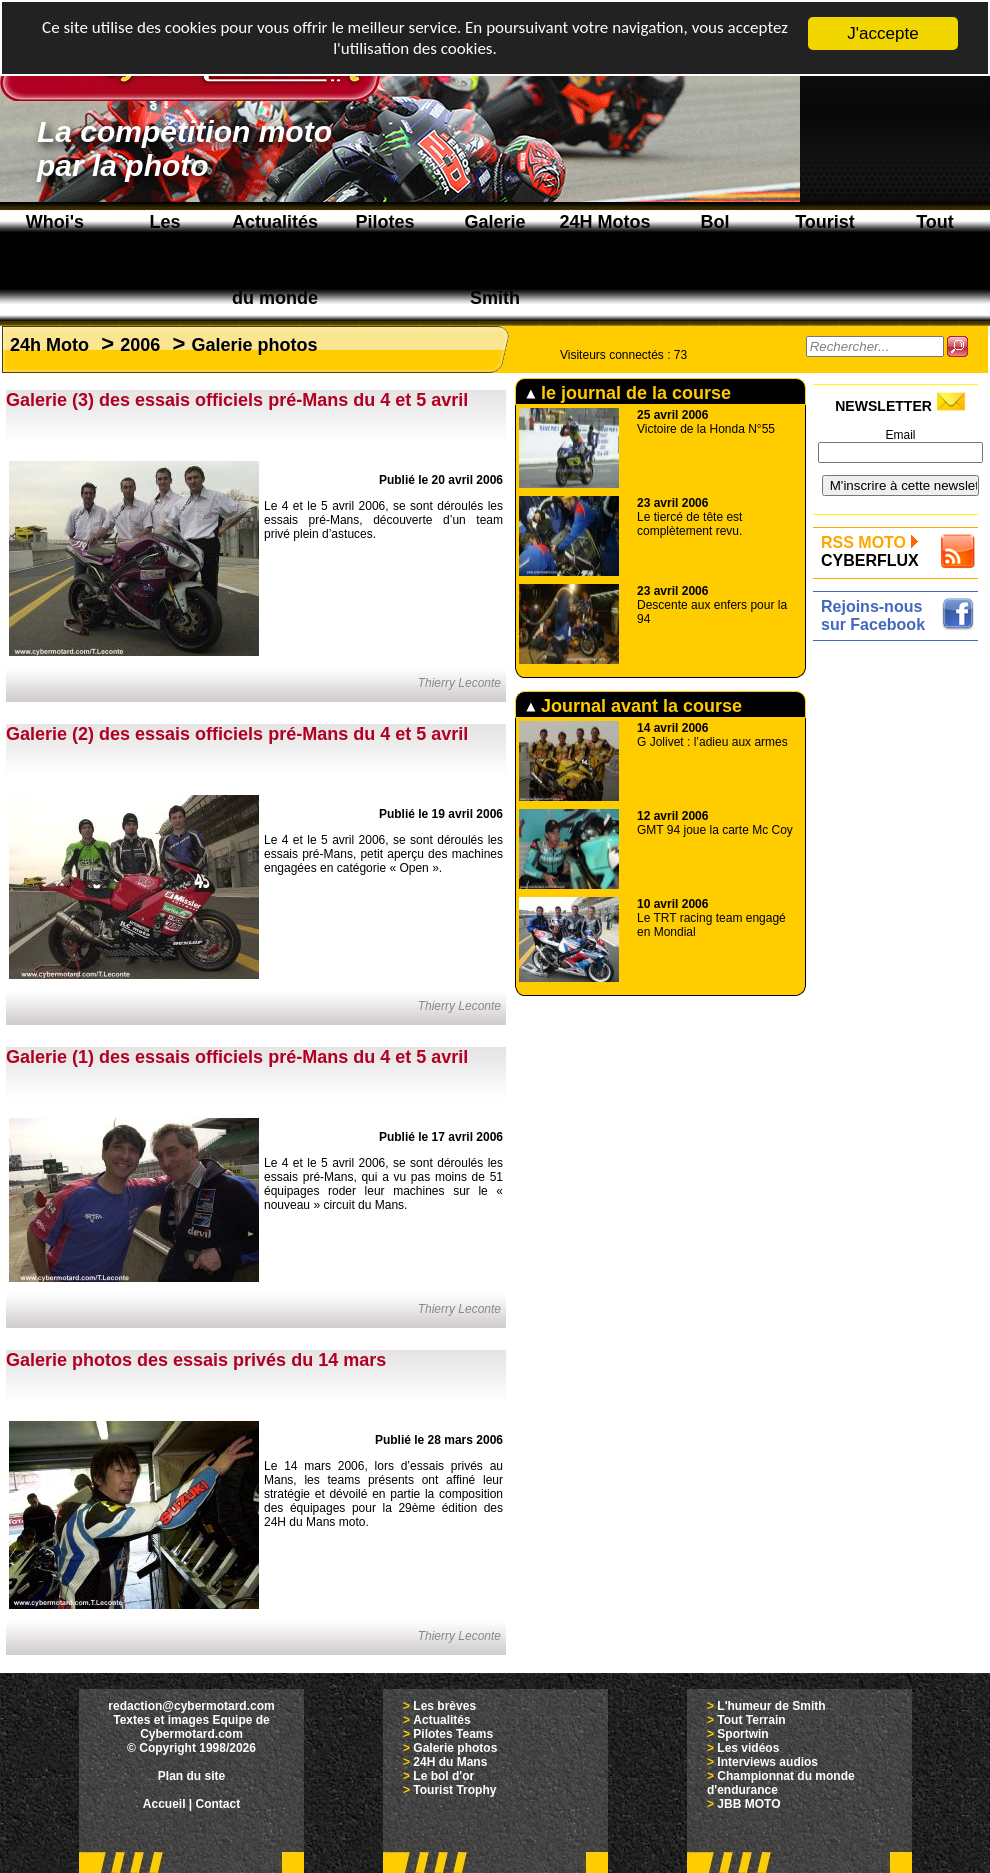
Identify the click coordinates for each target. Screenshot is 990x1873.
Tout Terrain (751, 1720)
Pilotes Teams (453, 1734)
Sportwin (742, 1734)
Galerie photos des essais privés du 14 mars (196, 1360)
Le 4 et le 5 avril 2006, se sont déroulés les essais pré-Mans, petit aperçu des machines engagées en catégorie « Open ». (383, 854)
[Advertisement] (900, 709)
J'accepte (882, 33)
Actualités (441, 1720)
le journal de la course (628, 393)
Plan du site (191, 1776)
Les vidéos (748, 1748)
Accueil (164, 1804)
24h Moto (49, 345)
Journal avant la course (634, 706)
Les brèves (444, 1706)
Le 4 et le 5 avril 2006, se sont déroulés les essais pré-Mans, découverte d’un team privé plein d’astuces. (383, 520)
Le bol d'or (443, 1776)
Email (900, 435)
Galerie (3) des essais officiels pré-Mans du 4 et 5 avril (237, 400)
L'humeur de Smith (771, 1706)
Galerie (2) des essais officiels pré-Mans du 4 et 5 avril (237, 734)
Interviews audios (767, 1762)
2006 (140, 345)
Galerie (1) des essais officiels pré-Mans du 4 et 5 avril (237, 1057)
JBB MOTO (748, 1804)
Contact (218, 1804)
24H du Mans (450, 1762)
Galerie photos (254, 345)
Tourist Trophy (454, 1790)
